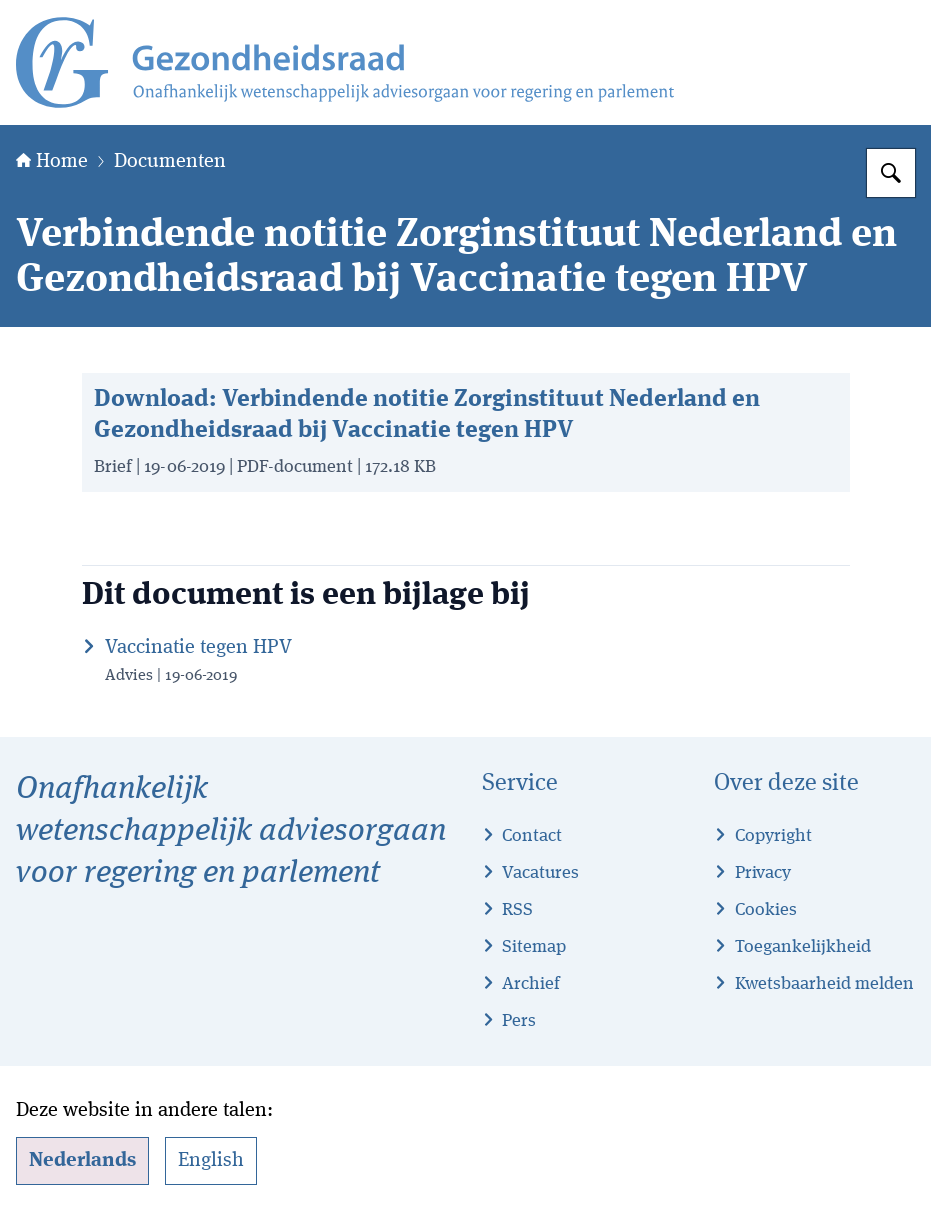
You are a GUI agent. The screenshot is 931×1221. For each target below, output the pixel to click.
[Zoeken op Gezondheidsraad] (891, 173)
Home (52, 162)
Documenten (170, 162)
